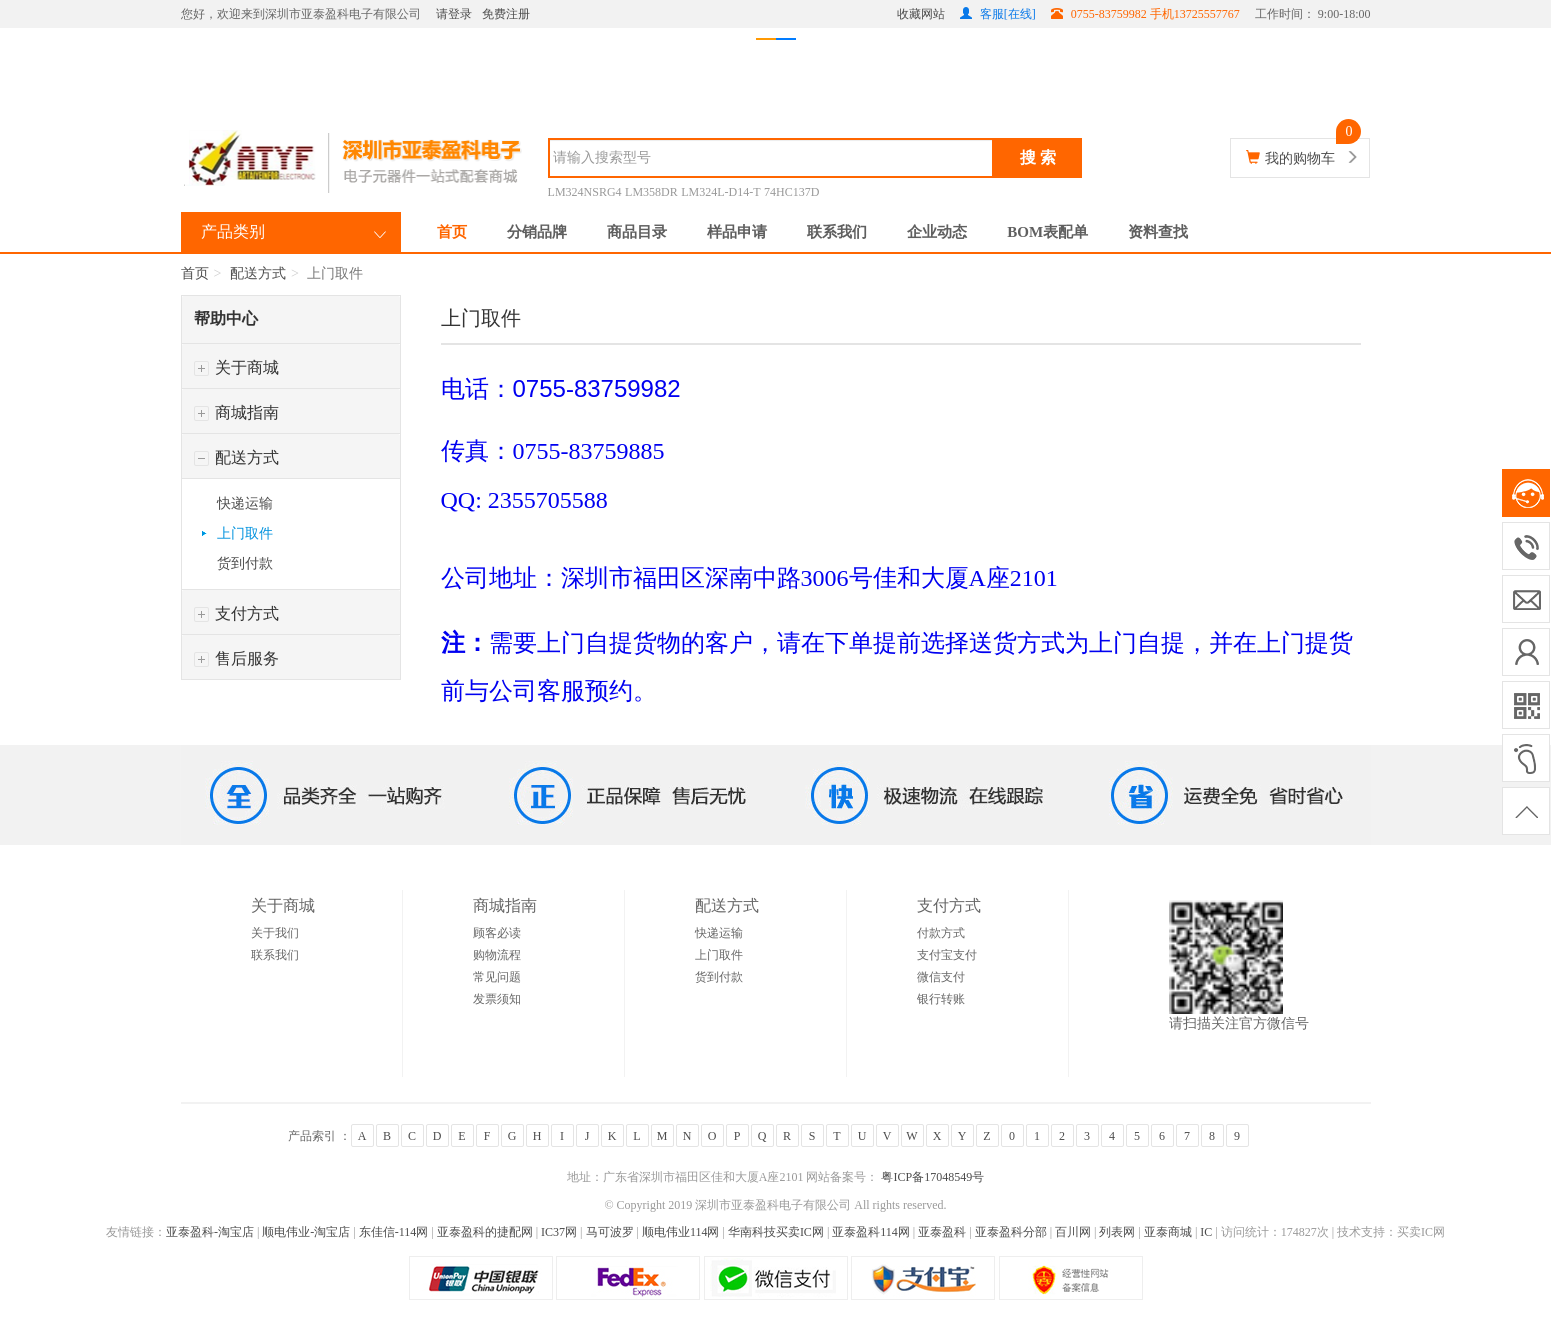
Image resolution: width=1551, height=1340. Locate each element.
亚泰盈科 (942, 1232)
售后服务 (236, 658)
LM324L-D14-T (720, 192)
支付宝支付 (947, 955)
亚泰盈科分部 (1011, 1232)
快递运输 (245, 503)
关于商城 (236, 367)
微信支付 (941, 977)
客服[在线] (998, 14)
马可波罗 (610, 1232)
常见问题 (497, 977)
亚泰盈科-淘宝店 (210, 1232)
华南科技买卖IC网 (776, 1232)
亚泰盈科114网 (871, 1232)
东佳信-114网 (394, 1232)
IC (1206, 1232)
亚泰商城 (1168, 1232)
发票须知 (497, 999)
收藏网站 (921, 14)
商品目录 (637, 232)
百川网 (1073, 1232)
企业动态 (937, 232)
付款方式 (941, 933)
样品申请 (737, 232)
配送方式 (258, 273)
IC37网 (559, 1232)
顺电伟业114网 (681, 1232)
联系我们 (837, 232)
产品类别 (233, 231)
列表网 (1117, 1232)
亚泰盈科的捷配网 (485, 1232)
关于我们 (275, 933)
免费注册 (506, 14)
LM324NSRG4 (585, 192)
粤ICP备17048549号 (931, 1177)
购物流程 (497, 955)
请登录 (454, 14)
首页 (452, 232)
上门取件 (245, 533)
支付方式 (236, 613)
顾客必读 (497, 933)
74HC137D (791, 192)
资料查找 (1158, 232)
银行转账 (941, 999)
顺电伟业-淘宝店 (306, 1232)
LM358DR (651, 192)
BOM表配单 (1047, 232)
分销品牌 (537, 232)
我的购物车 (1300, 158)
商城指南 (236, 412)
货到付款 (245, 563)
